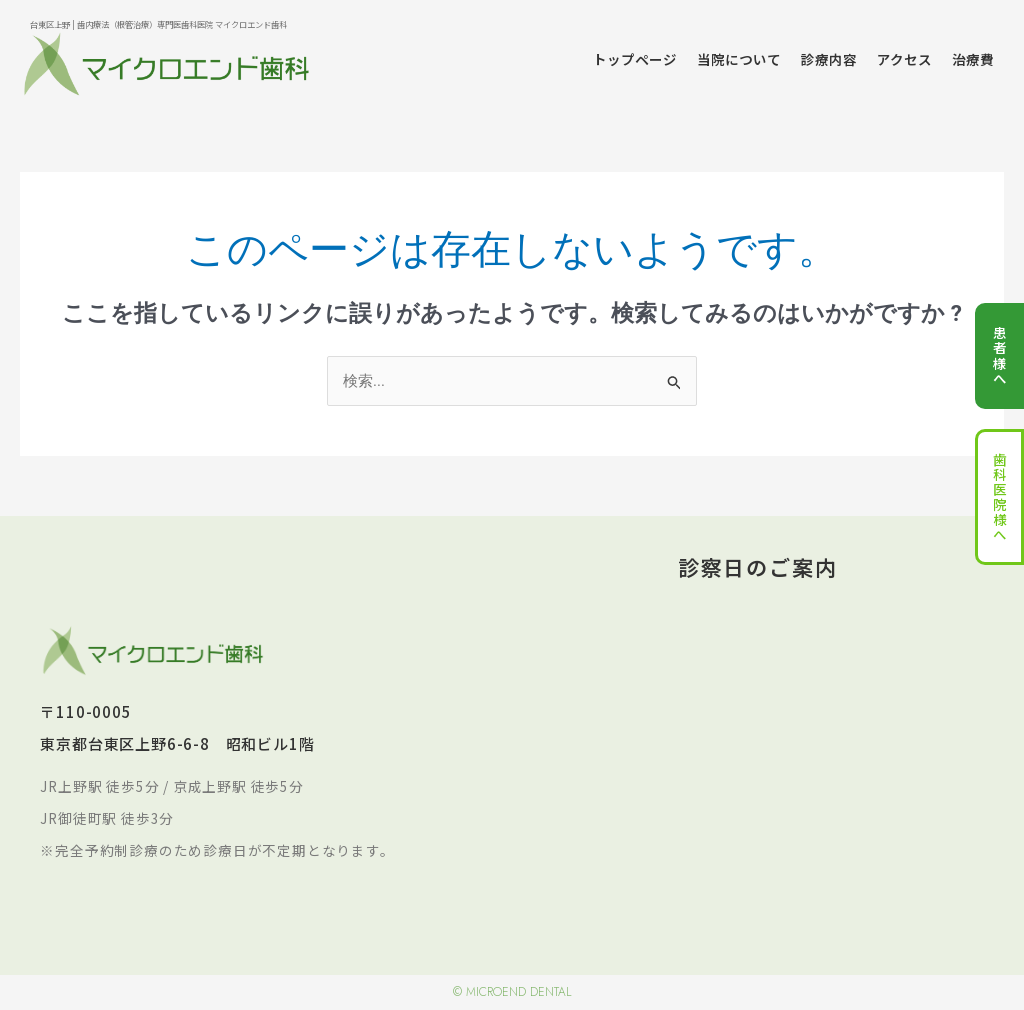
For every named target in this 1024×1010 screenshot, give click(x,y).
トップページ (635, 59)
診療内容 (829, 59)
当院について (739, 59)
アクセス (904, 59)
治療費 (973, 59)
